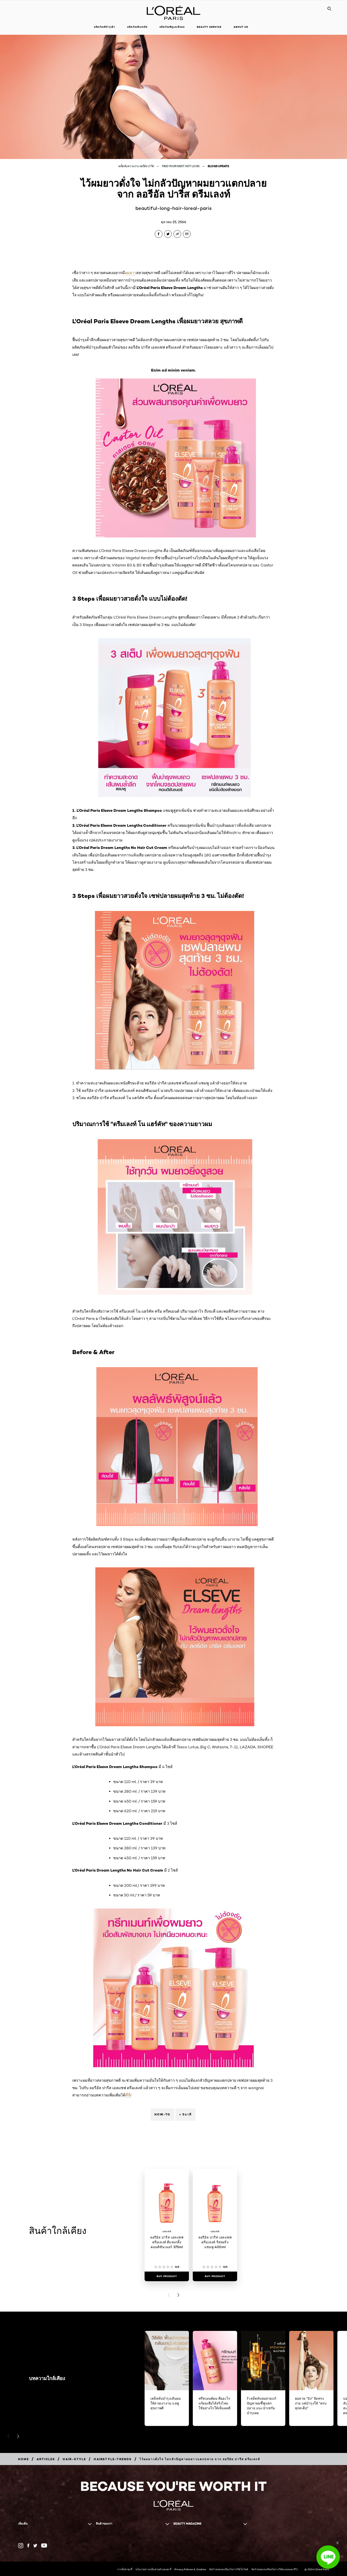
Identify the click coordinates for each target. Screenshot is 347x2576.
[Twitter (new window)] (35, 2546)
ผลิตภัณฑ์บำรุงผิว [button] (104, 26)
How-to (162, 2114)
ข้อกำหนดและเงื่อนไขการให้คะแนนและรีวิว (274, 2569)
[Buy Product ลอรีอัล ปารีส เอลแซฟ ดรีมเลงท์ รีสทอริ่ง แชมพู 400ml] (215, 2276)
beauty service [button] (209, 26)
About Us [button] (241, 26)
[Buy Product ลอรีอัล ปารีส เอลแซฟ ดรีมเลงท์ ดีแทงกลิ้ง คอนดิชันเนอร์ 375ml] (167, 2276)
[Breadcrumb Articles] (46, 2459)
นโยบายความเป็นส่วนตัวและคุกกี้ (153, 2569)
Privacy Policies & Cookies (190, 2569)
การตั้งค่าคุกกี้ (124, 2569)
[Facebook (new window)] (28, 2545)
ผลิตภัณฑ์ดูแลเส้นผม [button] (172, 26)
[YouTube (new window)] (44, 2545)
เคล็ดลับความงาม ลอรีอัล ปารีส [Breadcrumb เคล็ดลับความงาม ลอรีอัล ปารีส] (136, 166)
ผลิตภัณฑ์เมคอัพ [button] (137, 26)
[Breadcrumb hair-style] (74, 2459)
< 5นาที (185, 2114)
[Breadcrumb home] (23, 2459)
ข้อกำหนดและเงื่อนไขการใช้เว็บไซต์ (228, 2569)
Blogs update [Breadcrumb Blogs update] (218, 166)
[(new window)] (20, 2545)
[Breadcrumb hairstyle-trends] (113, 2459)
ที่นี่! (128, 2095)
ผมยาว (130, 272)
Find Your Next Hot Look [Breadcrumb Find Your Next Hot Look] (181, 166)
